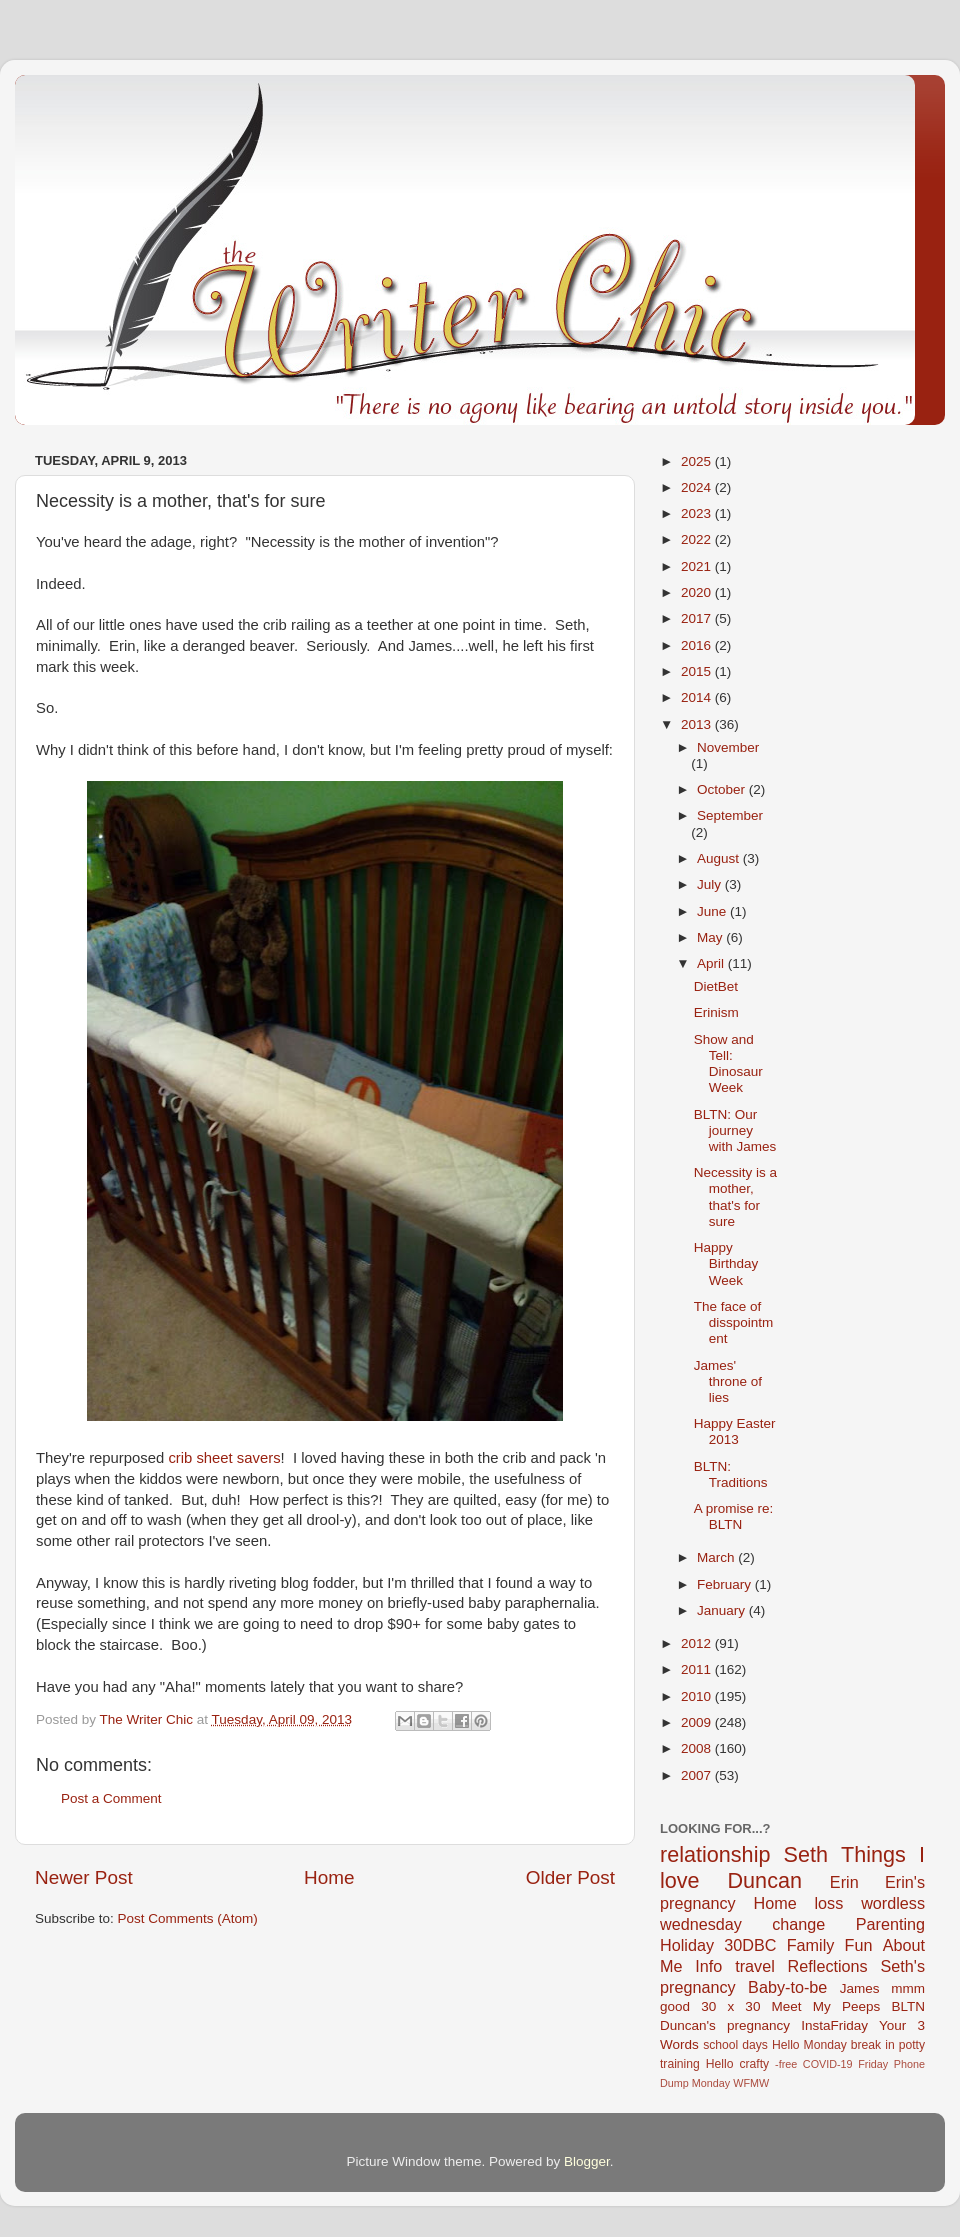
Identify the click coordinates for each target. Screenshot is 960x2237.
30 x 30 (730, 2006)
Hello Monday (809, 2045)
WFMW (751, 2083)
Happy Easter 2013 (735, 1431)
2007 (698, 1775)
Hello (720, 2064)
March (717, 1557)
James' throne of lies (728, 1381)
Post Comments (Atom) (188, 1918)
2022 (698, 539)
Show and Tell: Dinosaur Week (728, 1064)
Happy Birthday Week (726, 1263)
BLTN (908, 2006)
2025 (698, 461)
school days (735, 2045)
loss (828, 1903)
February (726, 1584)
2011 (698, 1669)
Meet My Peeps (826, 2006)
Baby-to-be (787, 1987)
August (720, 858)
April (712, 963)
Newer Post (84, 1877)
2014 (698, 697)
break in (873, 2045)
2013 (698, 724)
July (711, 884)
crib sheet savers (224, 1458)
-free (786, 2064)
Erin (844, 1882)
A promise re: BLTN (734, 1516)
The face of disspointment (734, 1322)
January (723, 1610)
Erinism (716, 1012)
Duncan (765, 1880)
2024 (698, 487)
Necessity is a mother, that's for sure (735, 1197)
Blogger (587, 2161)
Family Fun (830, 1945)
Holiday (687, 1945)
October (723, 789)
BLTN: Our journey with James (735, 1130)
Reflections (828, 1966)
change (798, 1924)
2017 (698, 618)
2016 (698, 645)
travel (755, 1966)
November (728, 747)
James (860, 1988)
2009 (698, 1722)
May (711, 937)
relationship (715, 1854)
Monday (711, 2083)
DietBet (716, 986)
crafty (754, 2064)
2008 (698, 1748)
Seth (806, 1854)
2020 (698, 592)
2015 (698, 671)
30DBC (750, 1945)
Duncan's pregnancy (725, 2025)
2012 (698, 1643)
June (713, 911)
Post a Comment (111, 1798)
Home (329, 1877)
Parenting (890, 1924)
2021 (698, 566)
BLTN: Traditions (731, 1474)
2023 (698, 513)
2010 (698, 1696)
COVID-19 (828, 2064)
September (730, 815)
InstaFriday (834, 2025)
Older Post (570, 1877)
